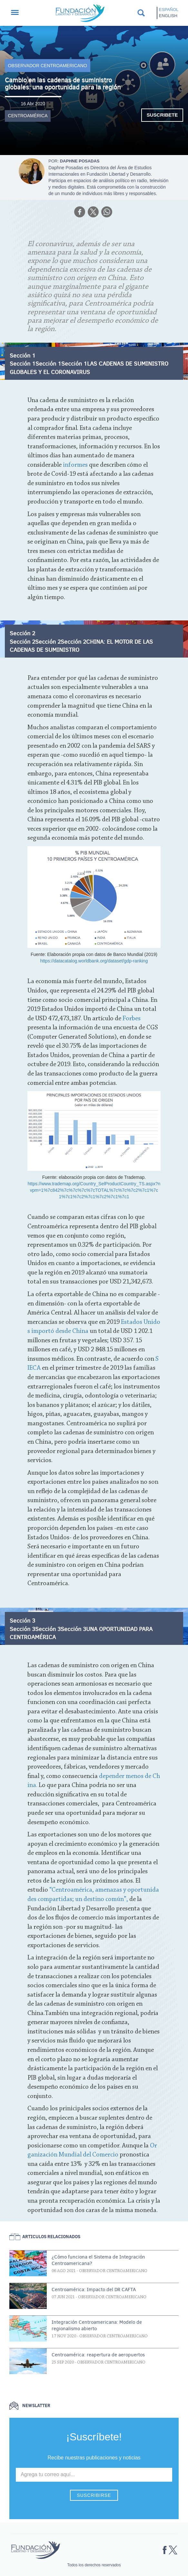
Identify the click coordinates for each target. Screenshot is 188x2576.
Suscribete (162, 115)
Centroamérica (28, 115)
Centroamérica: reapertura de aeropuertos (98, 2355)
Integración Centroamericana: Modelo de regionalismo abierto (97, 2325)
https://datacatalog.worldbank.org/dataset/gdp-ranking (94, 960)
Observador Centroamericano (47, 65)
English (168, 15)
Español (168, 9)
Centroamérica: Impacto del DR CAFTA (94, 2289)
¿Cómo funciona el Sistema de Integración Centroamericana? (98, 2260)
